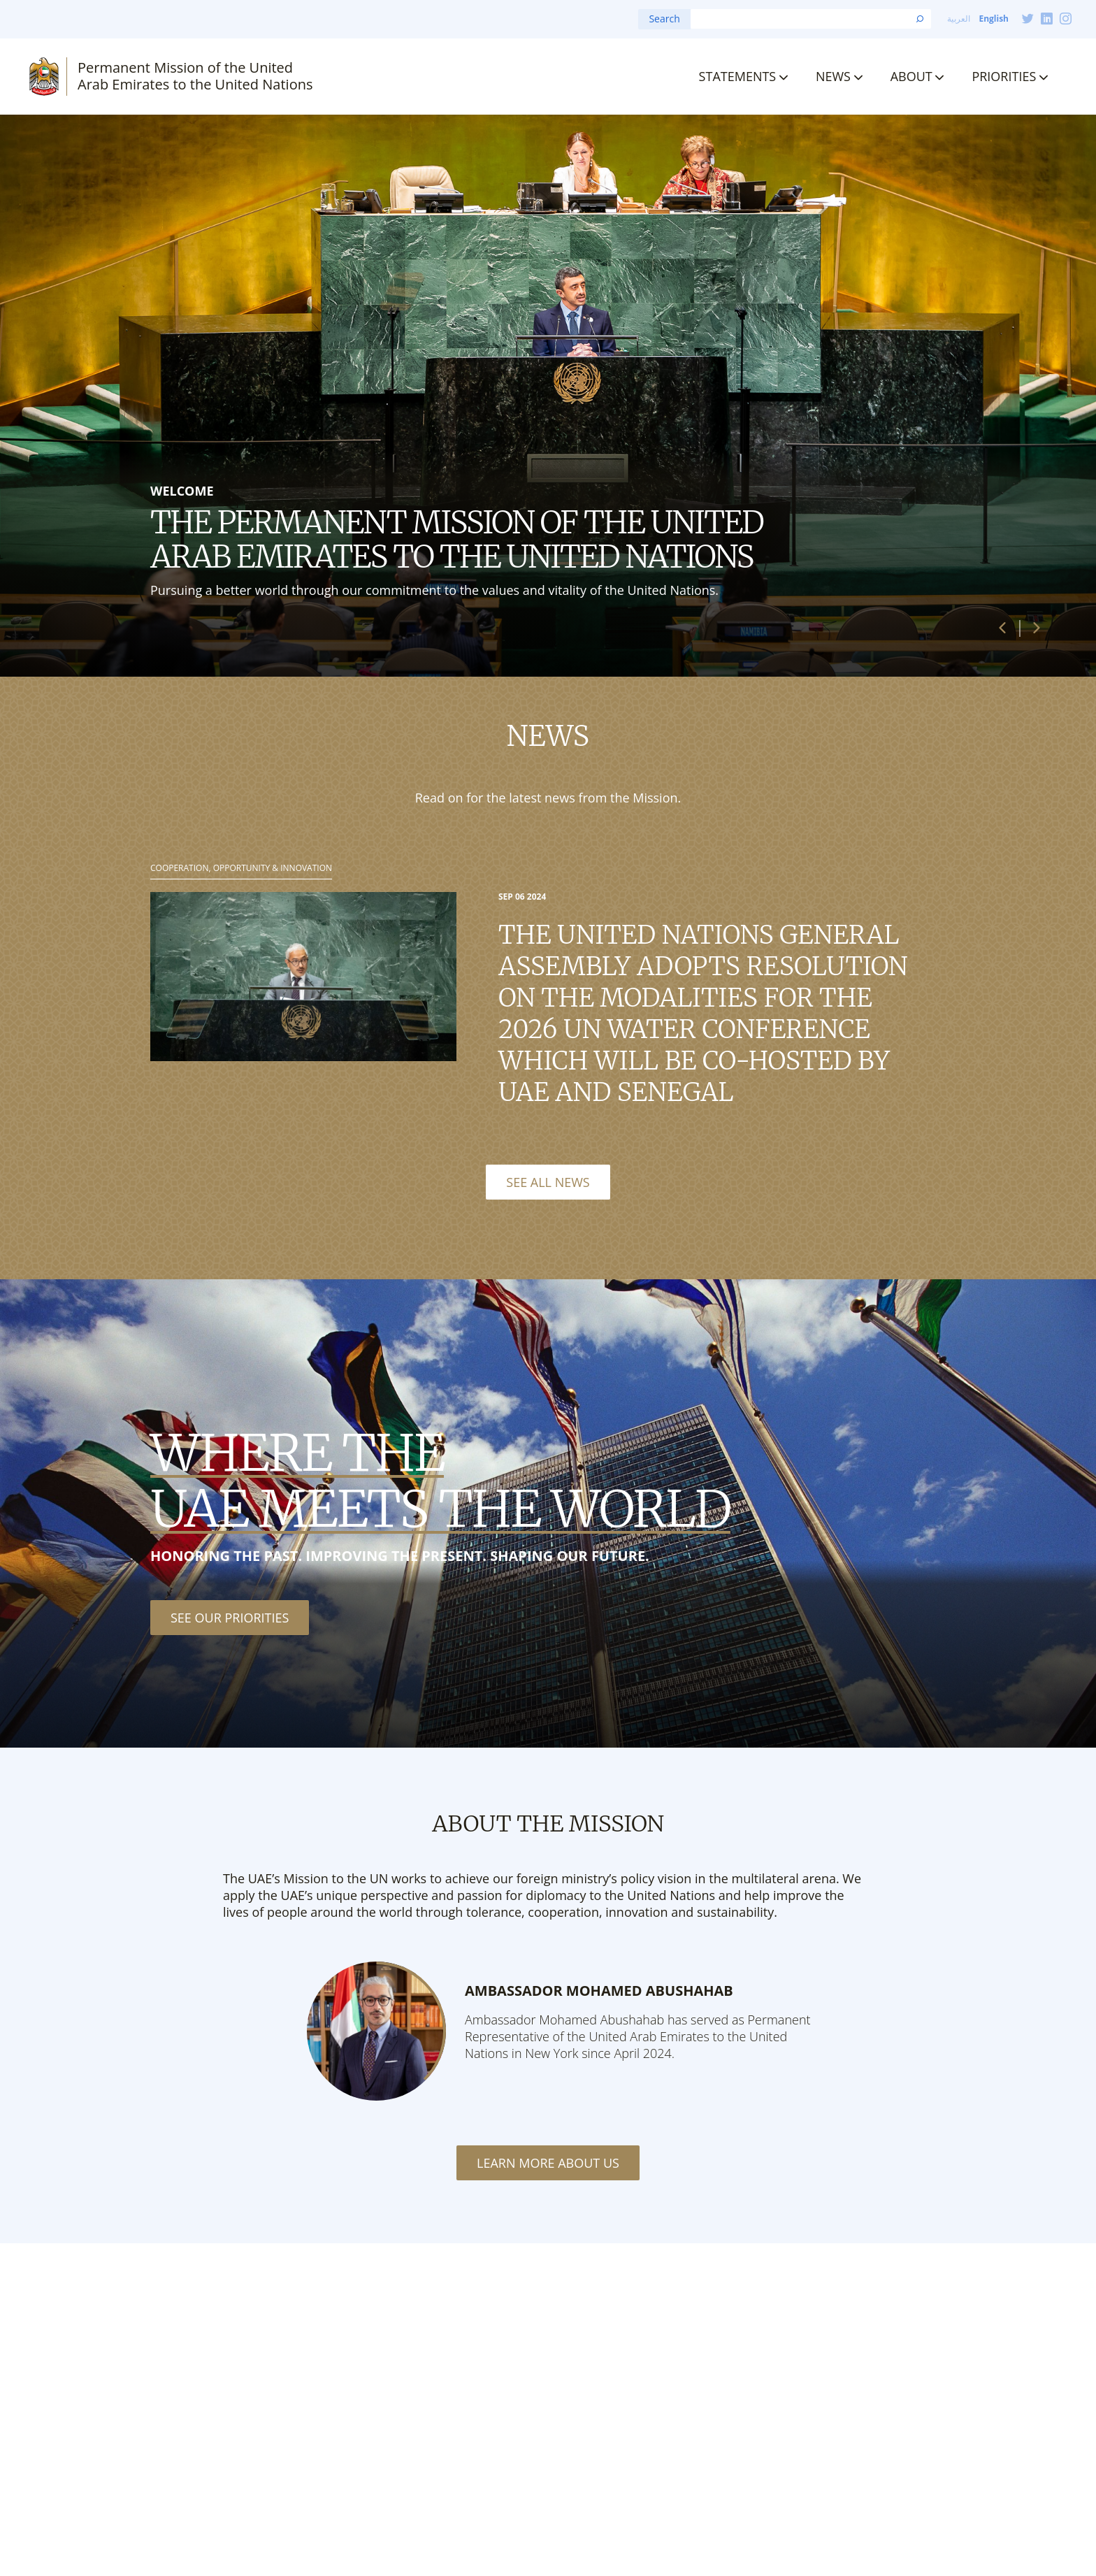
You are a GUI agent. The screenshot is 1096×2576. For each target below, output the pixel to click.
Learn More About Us (548, 2162)
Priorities (1004, 76)
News (833, 76)
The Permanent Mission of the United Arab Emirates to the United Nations (456, 539)
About (911, 76)
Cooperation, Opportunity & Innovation (241, 868)
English (994, 18)
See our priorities (230, 1617)
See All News (547, 1182)
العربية (958, 18)
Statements (738, 76)
